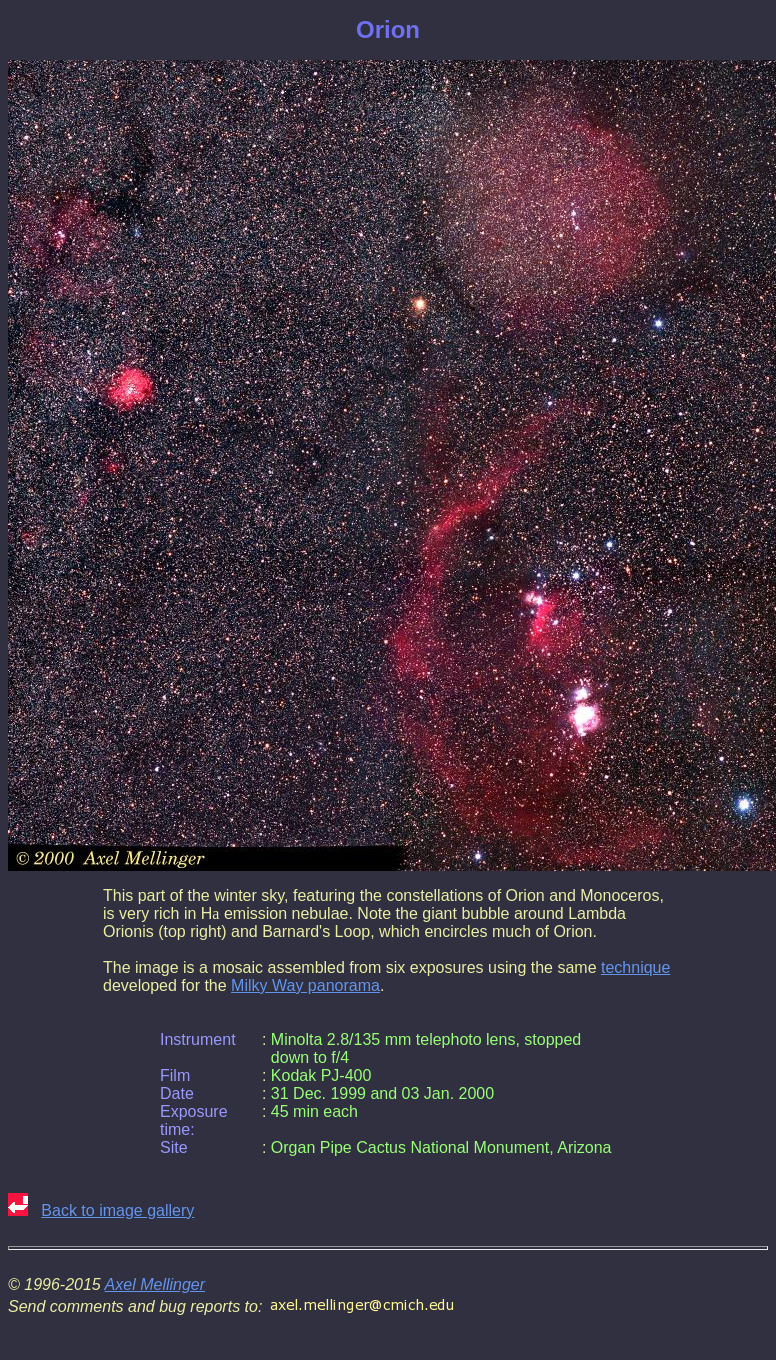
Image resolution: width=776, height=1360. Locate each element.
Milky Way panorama (305, 985)
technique (635, 967)
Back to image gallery (117, 1210)
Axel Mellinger (155, 1284)
